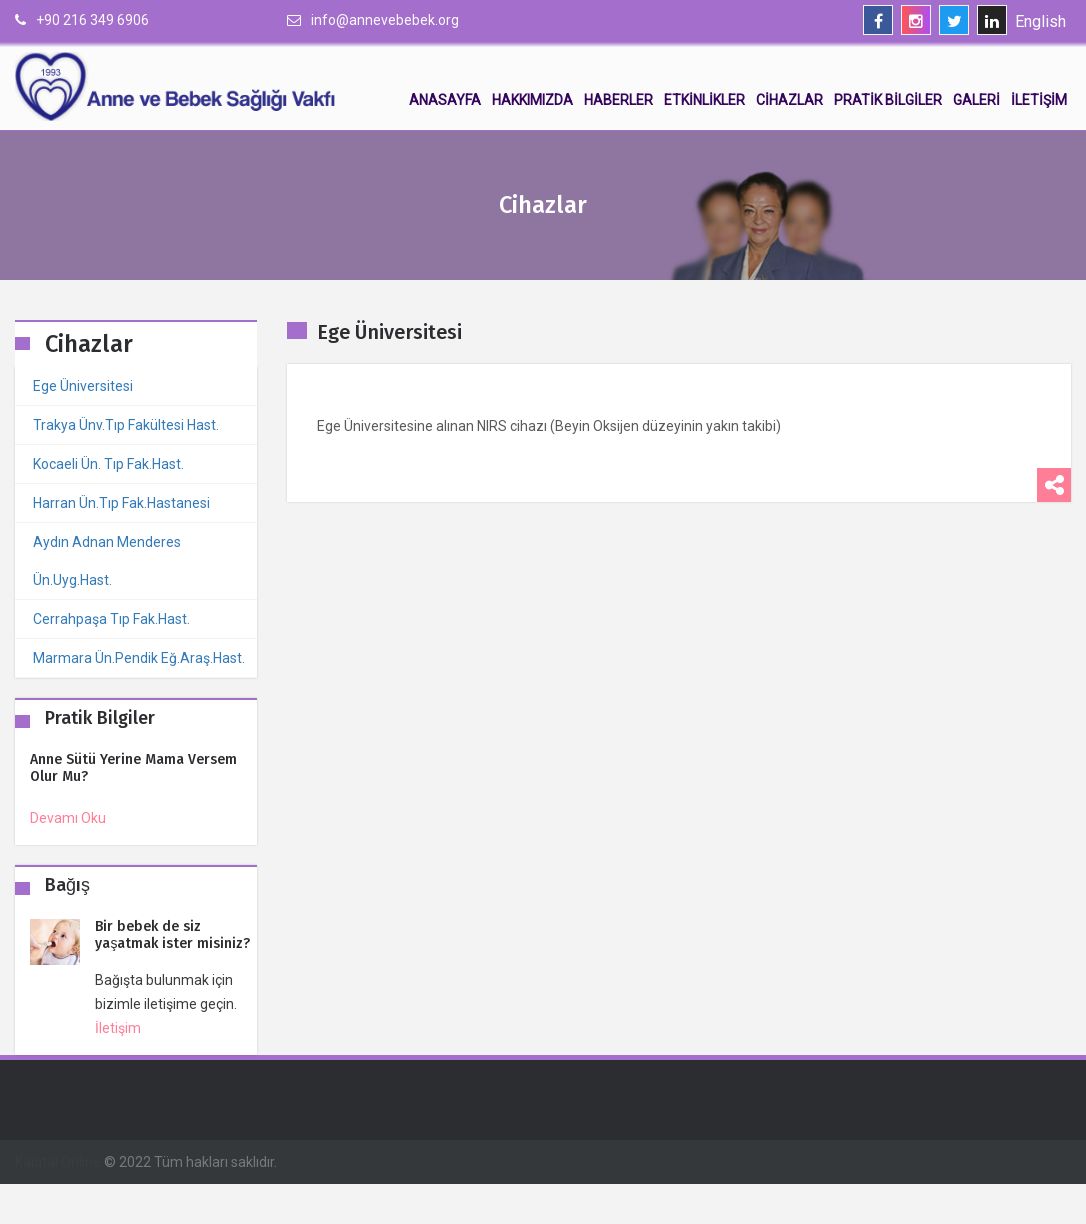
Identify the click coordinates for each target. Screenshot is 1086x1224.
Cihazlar (789, 100)
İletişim (1039, 100)
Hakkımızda (532, 100)
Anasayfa (445, 100)
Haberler (618, 100)
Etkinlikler (704, 100)
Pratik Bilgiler (888, 100)
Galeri (976, 100)
